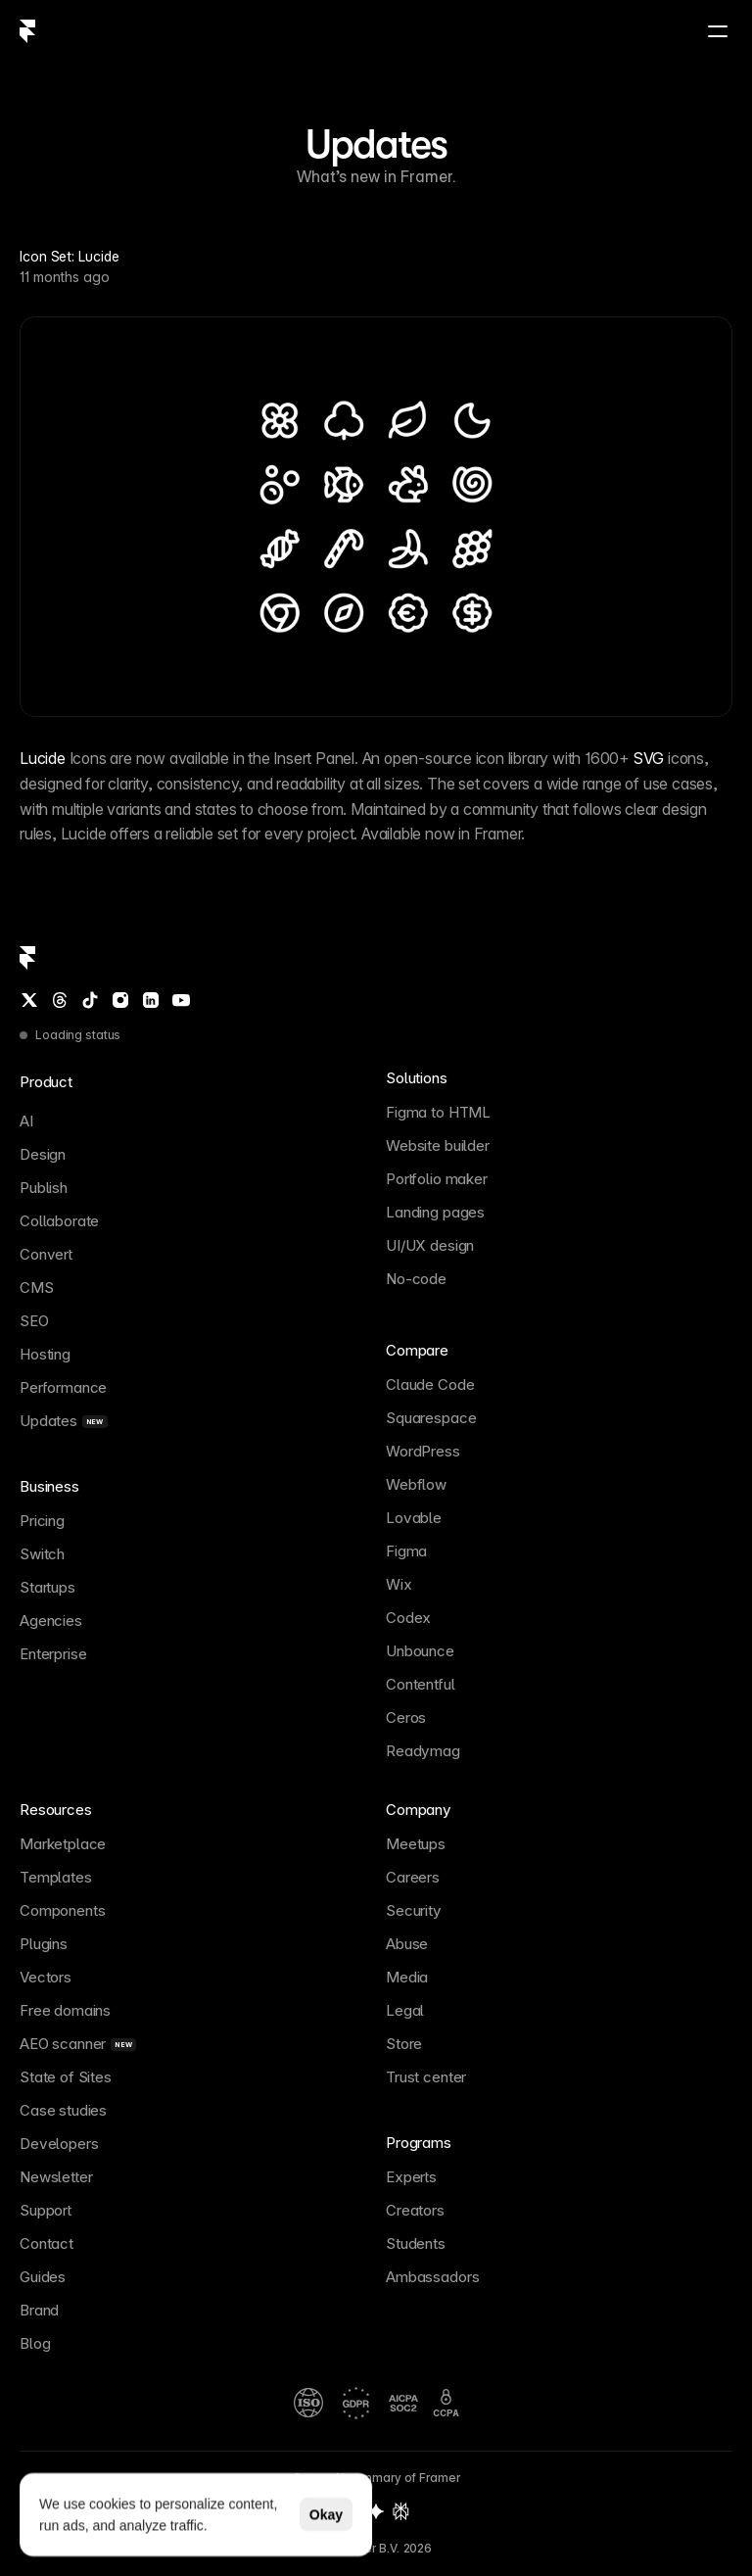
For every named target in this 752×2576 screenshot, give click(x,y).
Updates (376, 143)
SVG (649, 758)
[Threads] (60, 1000)
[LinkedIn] (151, 1000)
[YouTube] (181, 1000)
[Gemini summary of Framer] (376, 2511)
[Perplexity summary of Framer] (400, 2511)
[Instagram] (120, 1000)
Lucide (43, 758)
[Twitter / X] (29, 1000)
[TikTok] (90, 1000)
